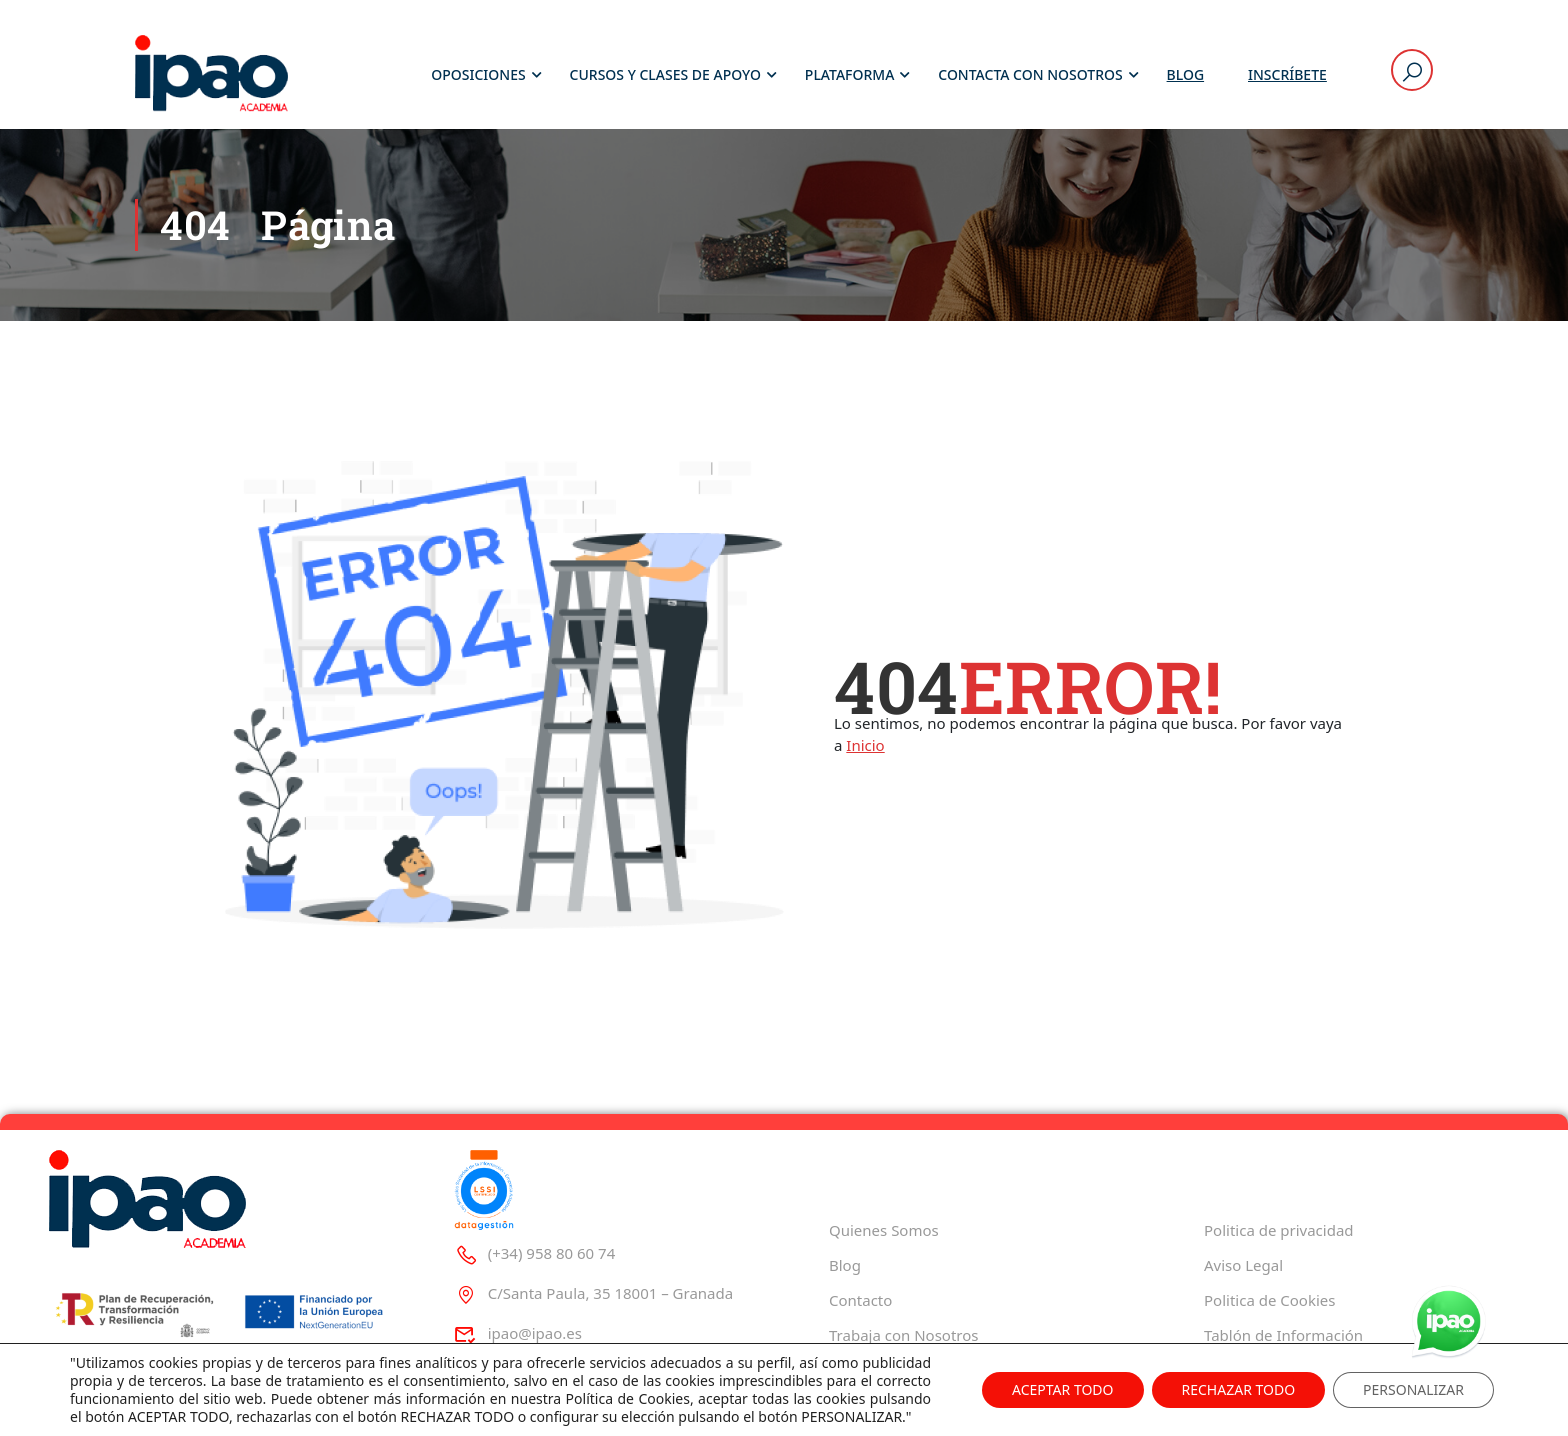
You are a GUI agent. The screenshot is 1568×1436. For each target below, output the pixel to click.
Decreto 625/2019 (1266, 1370)
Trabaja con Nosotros (903, 1335)
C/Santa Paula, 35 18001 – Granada (593, 1293)
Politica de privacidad (1279, 1230)
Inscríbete (1287, 74)
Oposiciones (478, 74)
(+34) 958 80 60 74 (534, 1253)
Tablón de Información (1283, 1335)
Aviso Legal (1243, 1265)
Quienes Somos (884, 1230)
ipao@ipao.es (518, 1333)
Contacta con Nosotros (1030, 74)
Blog (1186, 74)
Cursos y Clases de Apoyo (665, 74)
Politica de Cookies (1269, 1300)
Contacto (860, 1300)
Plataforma (850, 74)
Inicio (865, 745)
